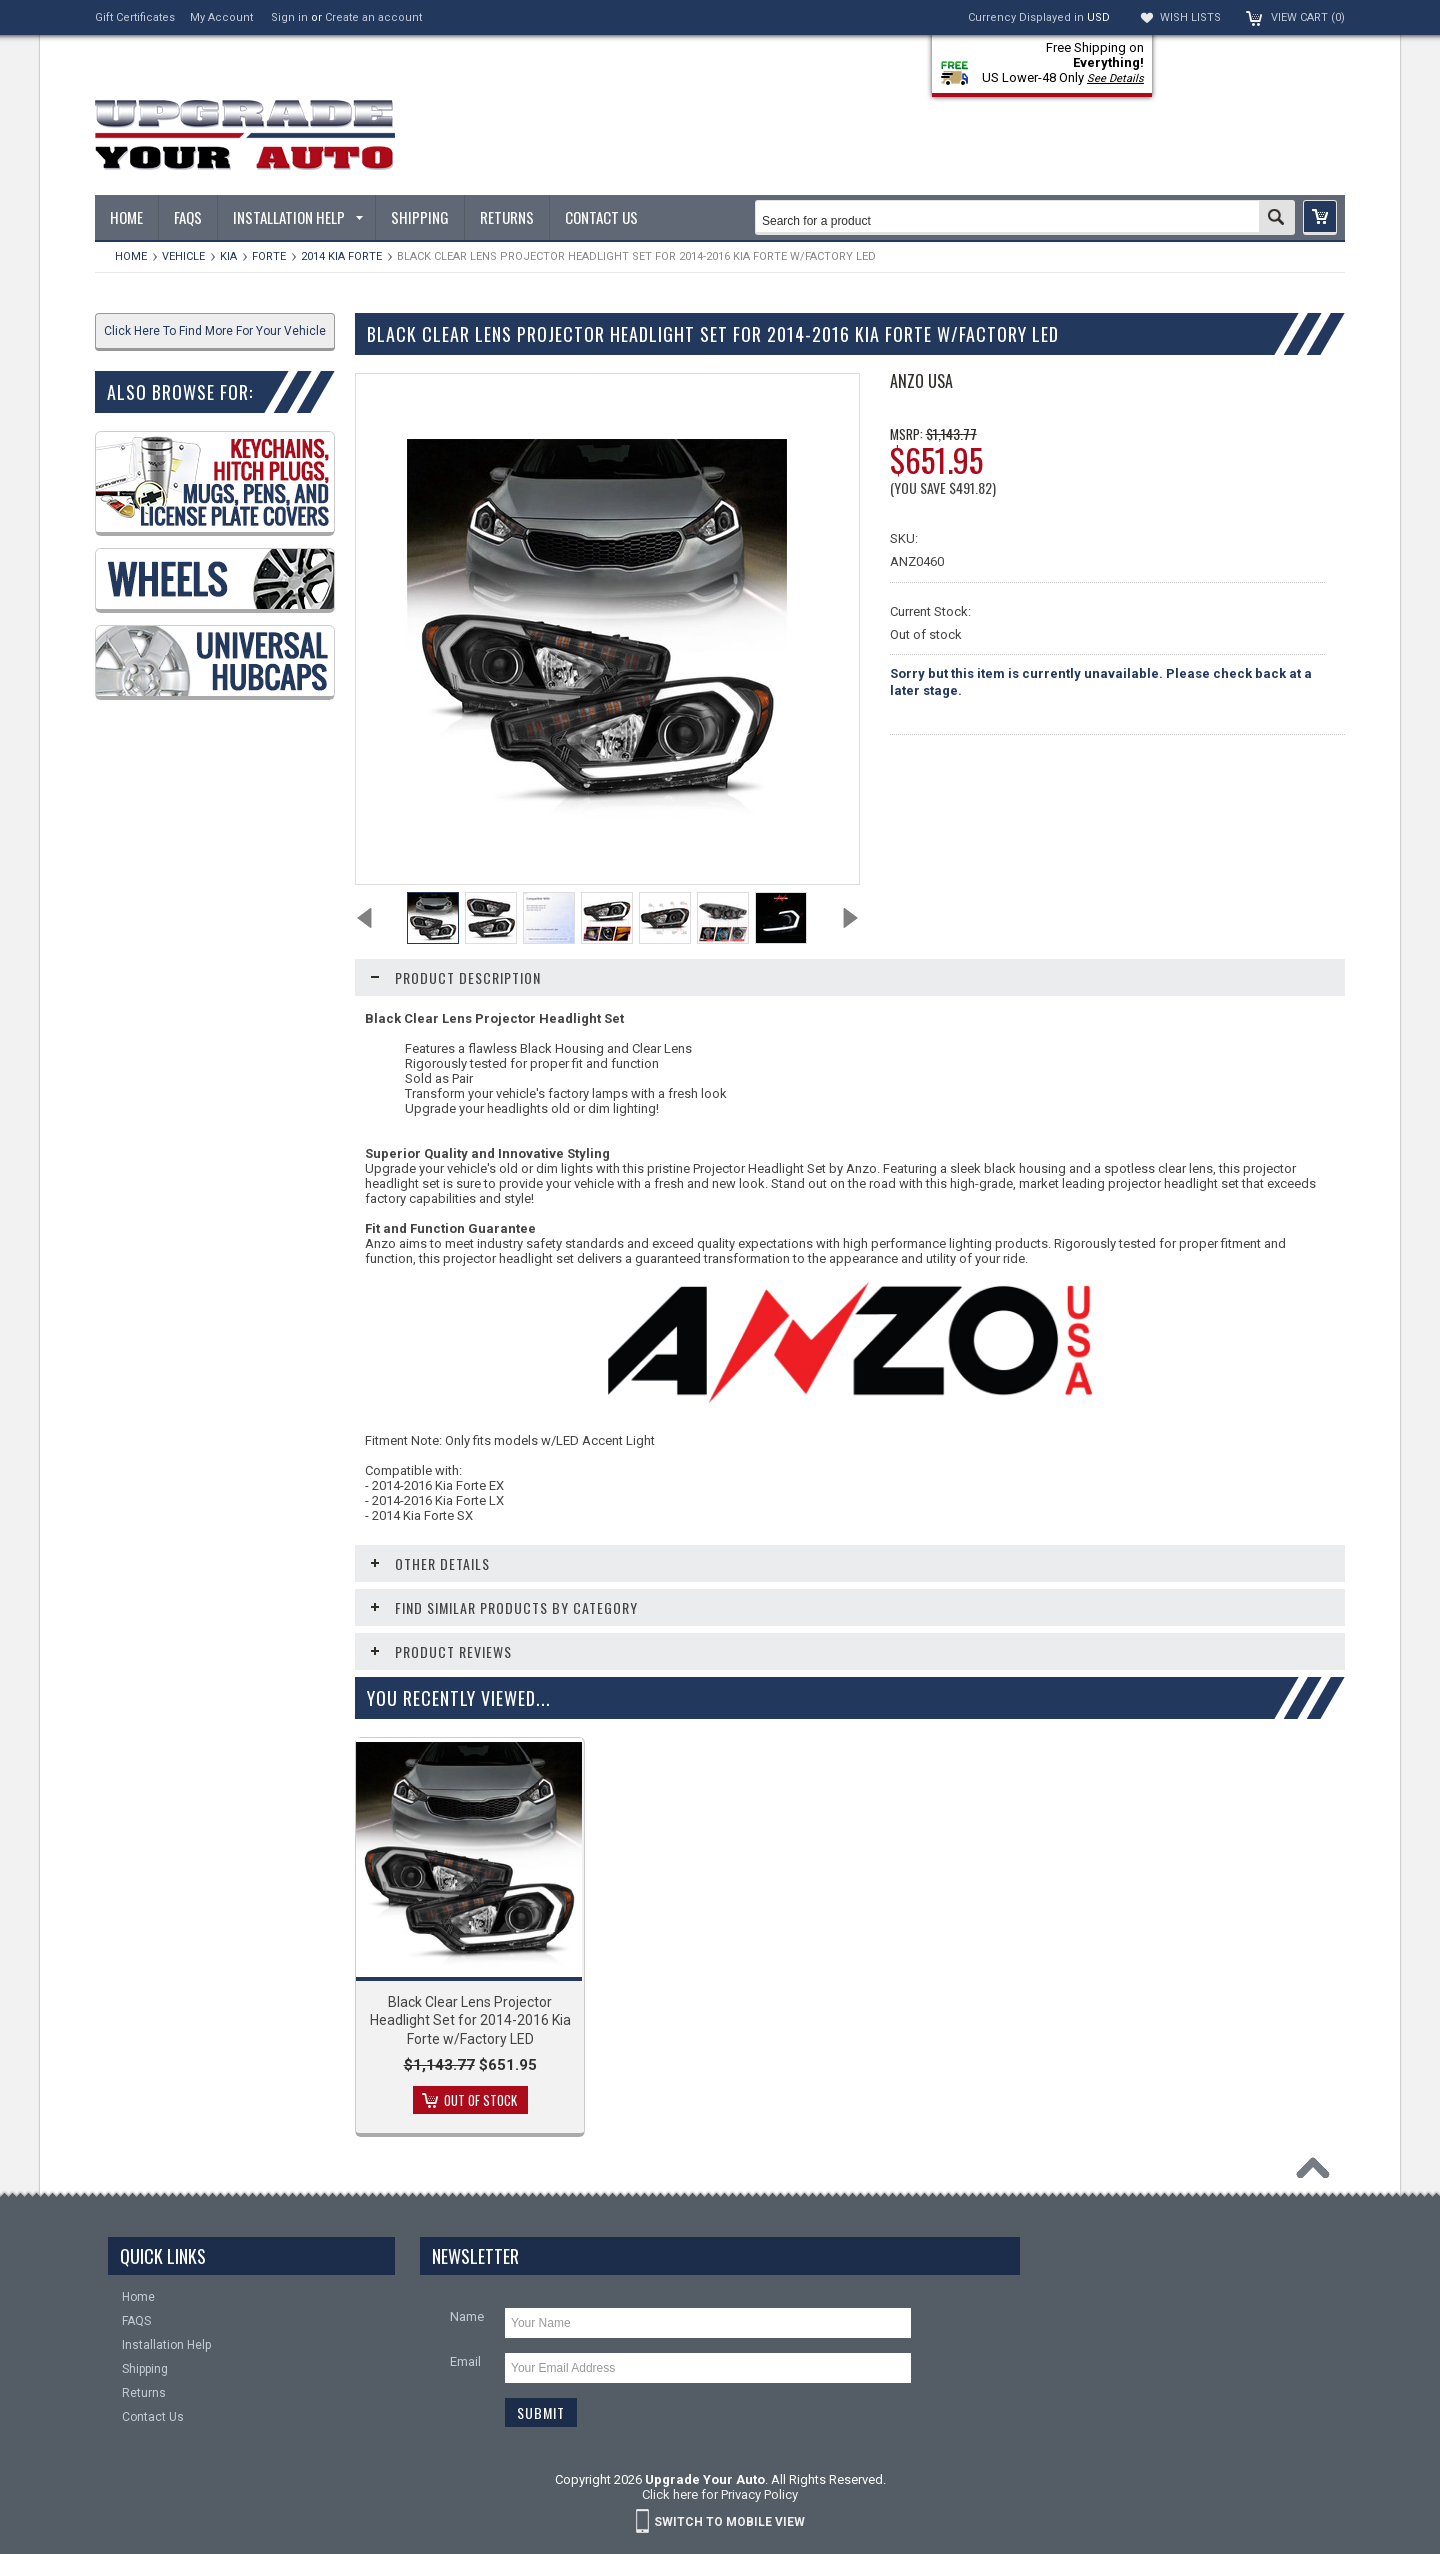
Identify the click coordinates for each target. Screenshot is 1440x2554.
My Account (221, 17)
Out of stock (480, 2100)
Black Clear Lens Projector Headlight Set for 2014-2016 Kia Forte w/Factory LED (470, 2020)
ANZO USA (921, 381)
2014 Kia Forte (341, 256)
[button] (1320, 217)
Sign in (289, 17)
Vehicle (183, 256)
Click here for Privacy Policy (720, 2494)
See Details (1115, 78)
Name (467, 2316)
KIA (228, 256)
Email (465, 2361)
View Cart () (1308, 17)
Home (131, 256)
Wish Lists (1190, 17)
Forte (269, 256)
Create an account (373, 17)
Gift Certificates (135, 17)
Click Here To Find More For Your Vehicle (215, 331)
